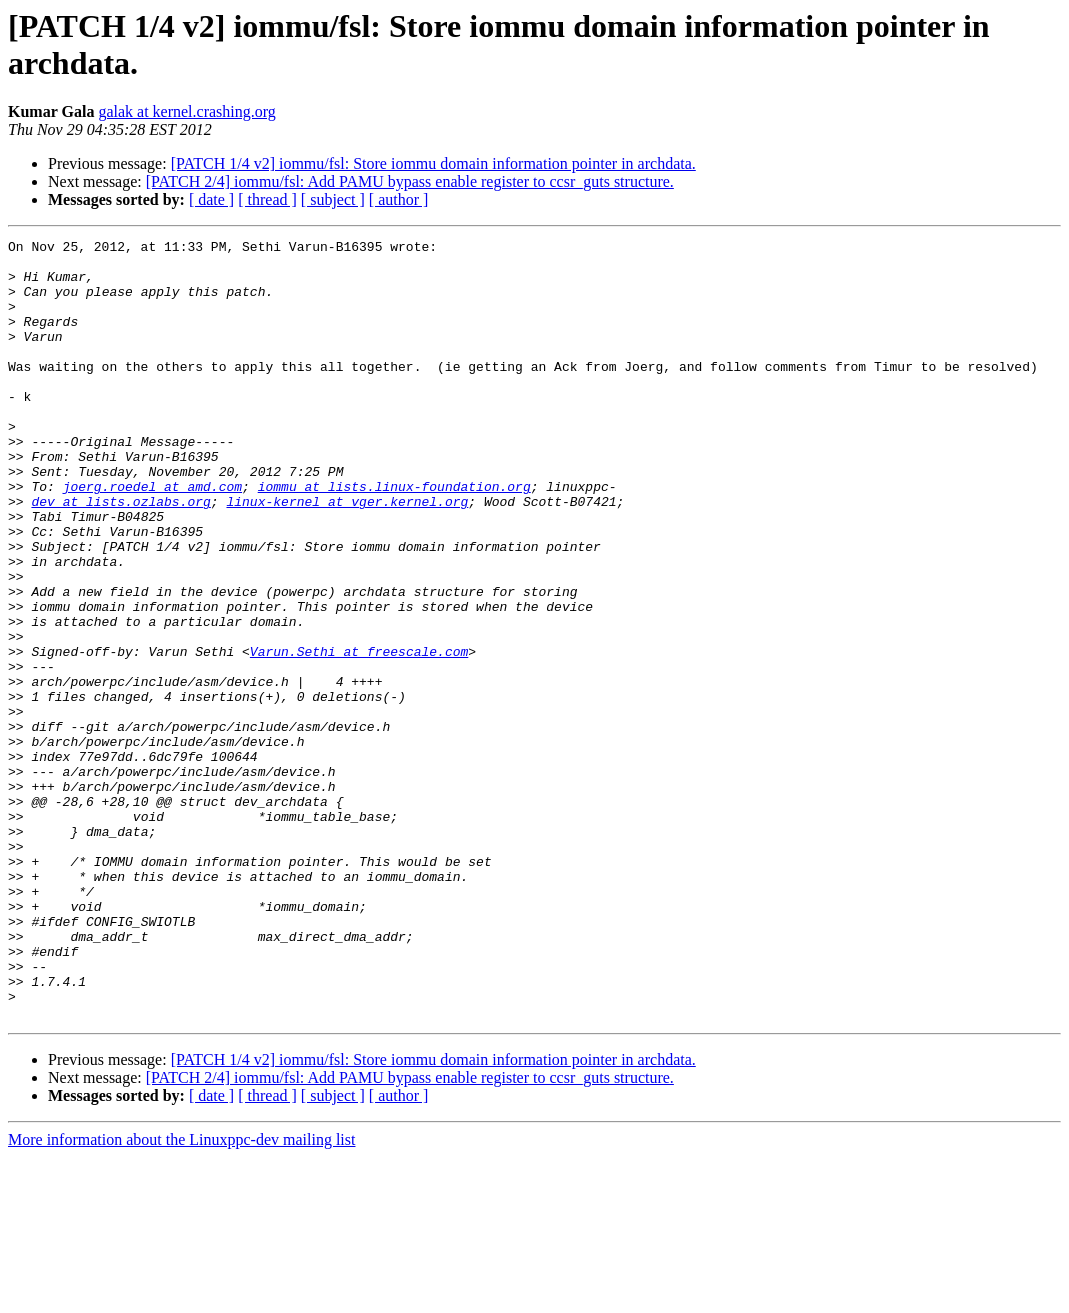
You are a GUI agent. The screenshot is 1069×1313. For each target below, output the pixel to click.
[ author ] (399, 199)
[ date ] (211, 199)
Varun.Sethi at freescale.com (359, 735)
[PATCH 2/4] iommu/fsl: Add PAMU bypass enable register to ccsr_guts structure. (410, 181)
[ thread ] (267, 199)
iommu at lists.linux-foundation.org (394, 537)
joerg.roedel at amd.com (152, 537)
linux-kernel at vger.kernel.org (347, 555)
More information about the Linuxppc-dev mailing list (181, 1295)
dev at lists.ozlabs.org (120, 555)
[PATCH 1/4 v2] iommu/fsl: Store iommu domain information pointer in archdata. (433, 163)
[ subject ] (333, 199)
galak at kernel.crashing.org (186, 111)
